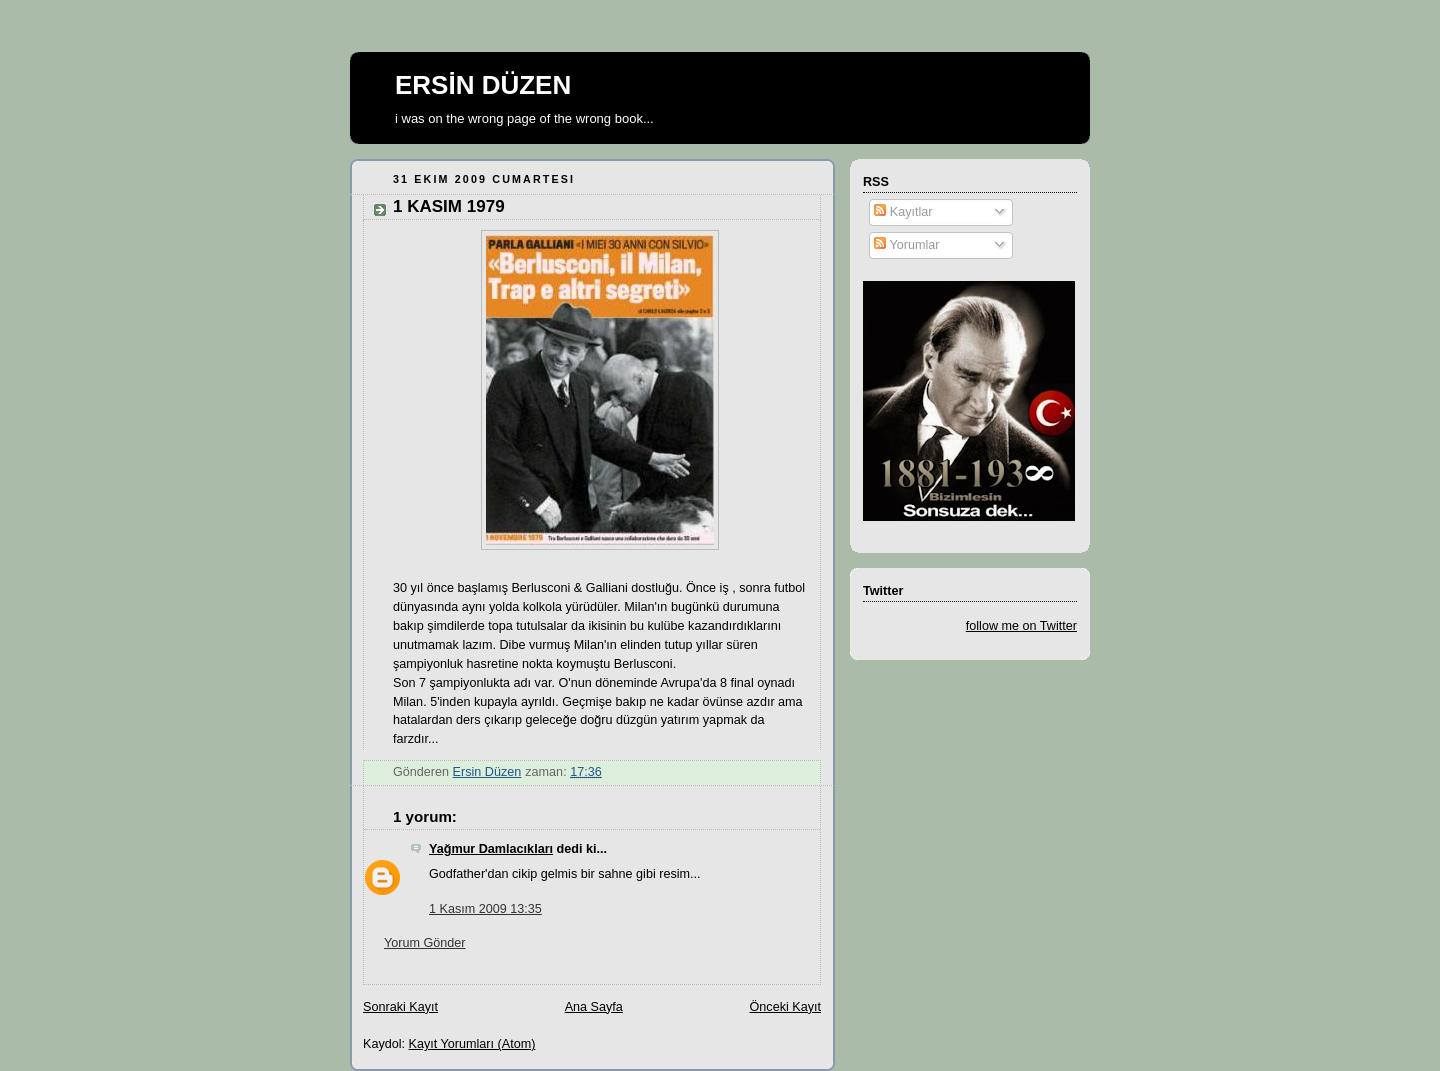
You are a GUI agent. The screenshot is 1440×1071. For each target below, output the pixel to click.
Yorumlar (906, 245)
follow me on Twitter (1021, 626)
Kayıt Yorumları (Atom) (472, 1044)
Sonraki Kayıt (400, 1007)
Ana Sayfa (594, 1007)
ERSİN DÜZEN (483, 85)
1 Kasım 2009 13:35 (485, 909)
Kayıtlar (903, 212)
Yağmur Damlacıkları (491, 849)
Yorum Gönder (425, 943)
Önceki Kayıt (785, 1007)
